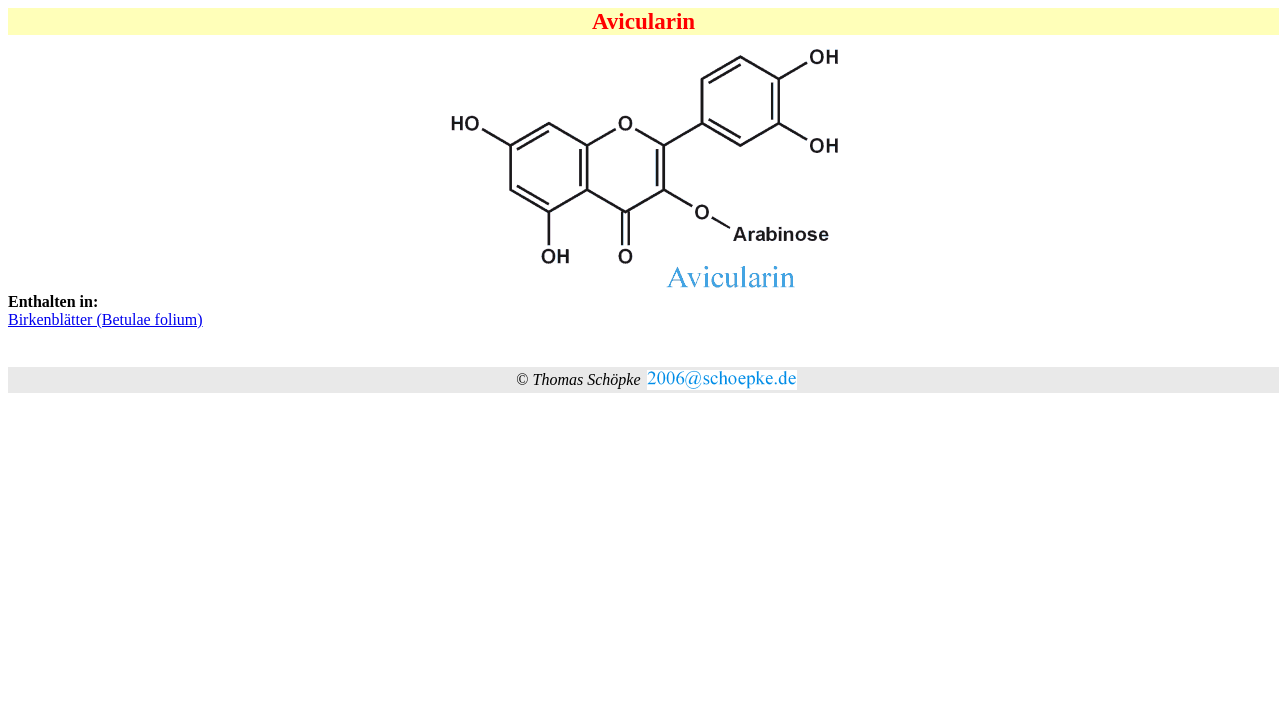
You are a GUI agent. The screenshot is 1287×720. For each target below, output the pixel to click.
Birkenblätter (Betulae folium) (105, 319)
